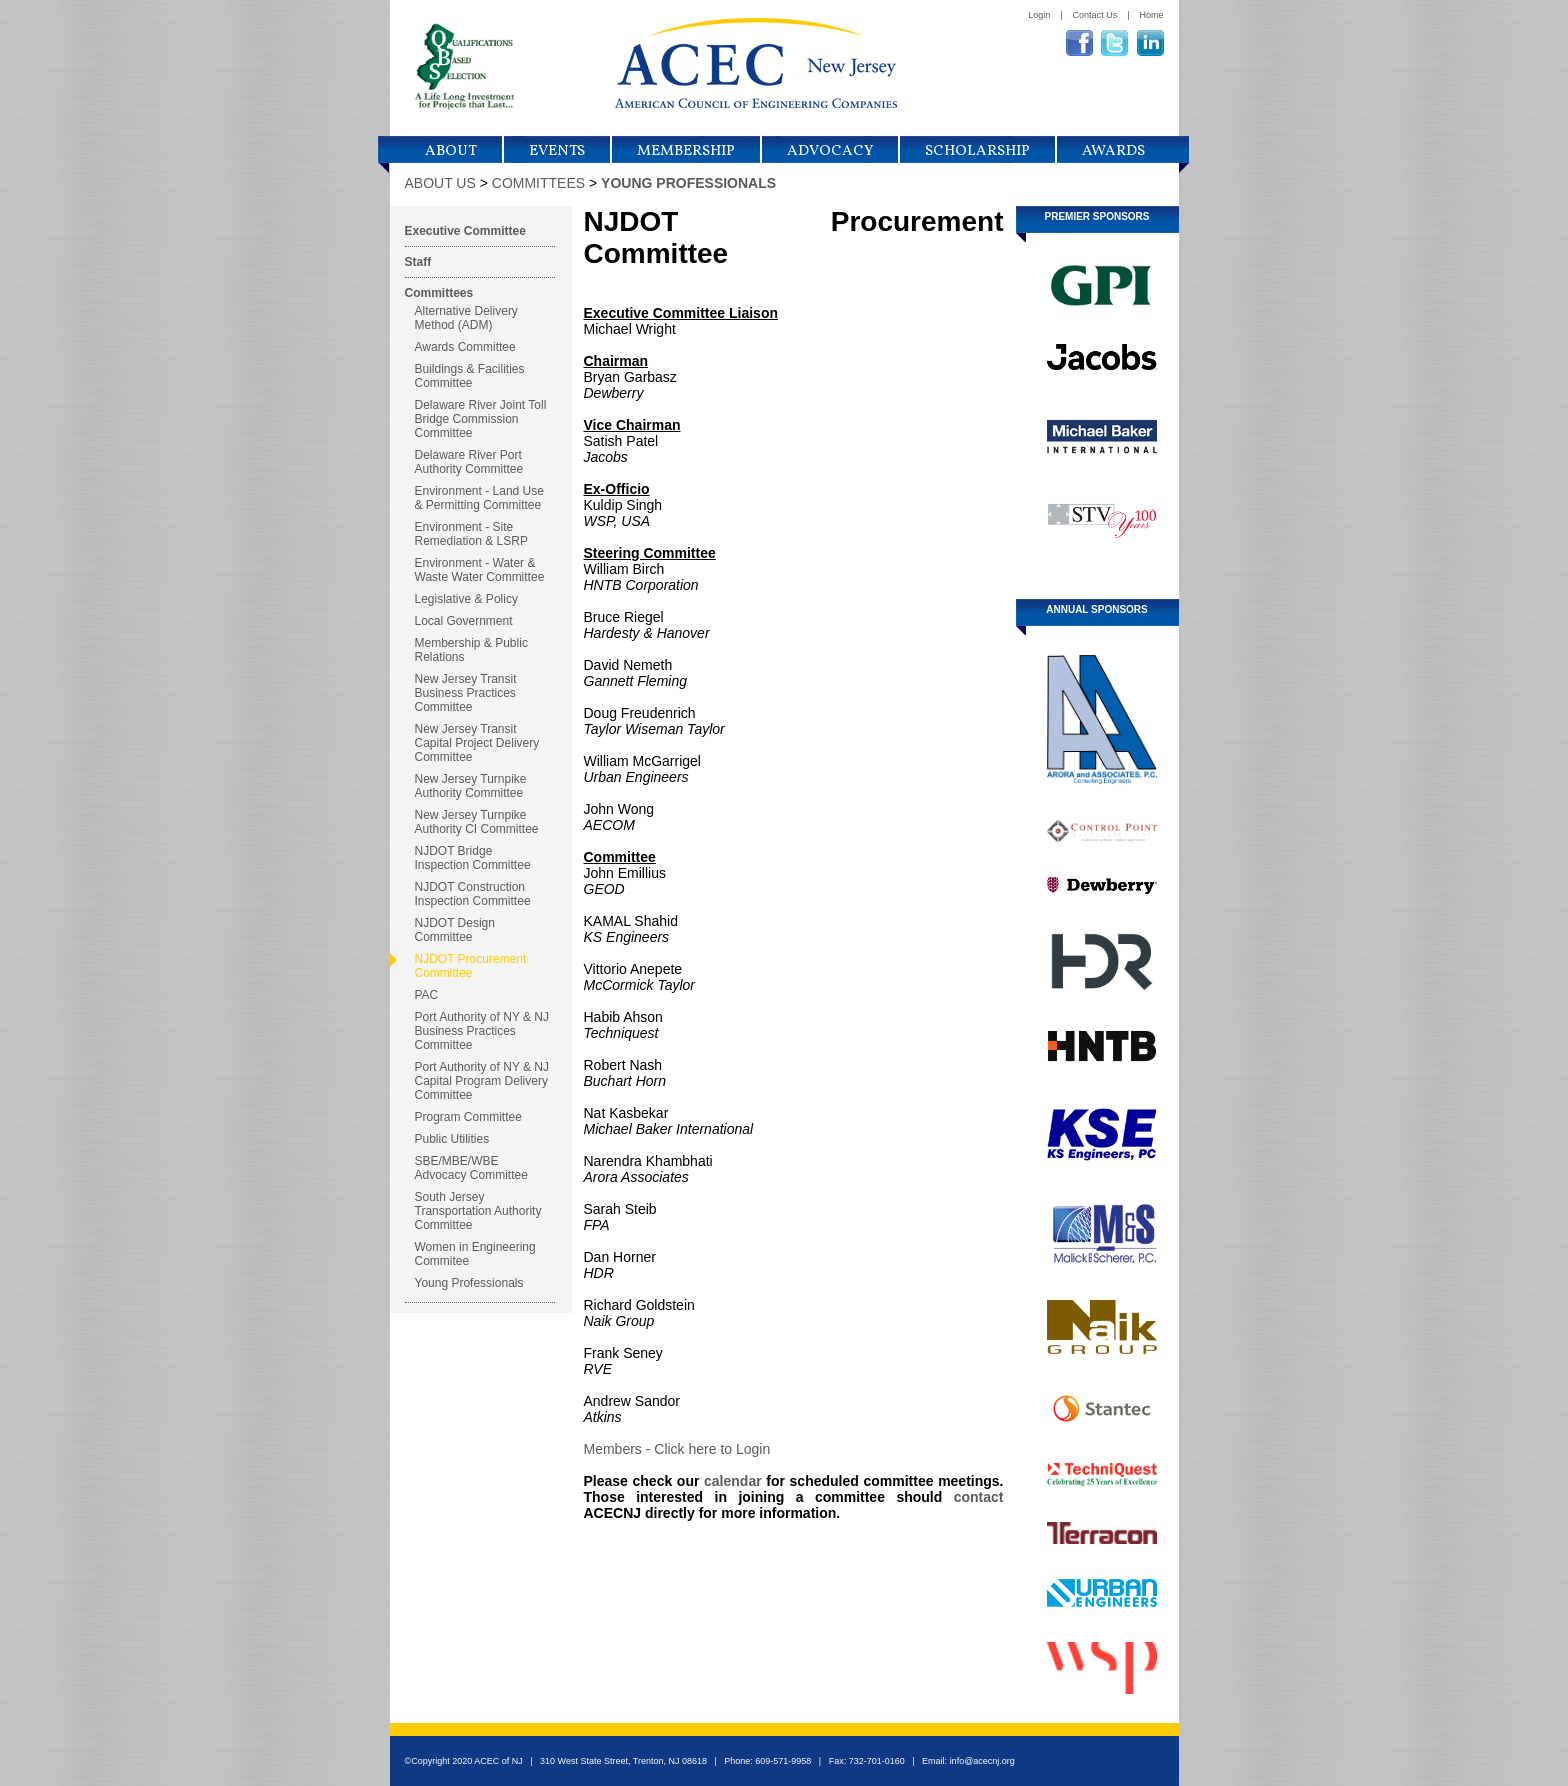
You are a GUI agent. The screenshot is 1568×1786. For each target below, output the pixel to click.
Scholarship (977, 151)
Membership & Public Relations (471, 650)
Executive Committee (465, 231)
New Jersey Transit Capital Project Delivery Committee (477, 743)
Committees (439, 293)
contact (979, 1497)
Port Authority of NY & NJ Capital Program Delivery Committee (482, 1081)
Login (1039, 15)
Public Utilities (452, 1139)
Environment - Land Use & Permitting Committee (479, 498)
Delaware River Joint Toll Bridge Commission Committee (481, 419)
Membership (686, 151)
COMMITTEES (538, 183)
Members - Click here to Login (677, 1449)
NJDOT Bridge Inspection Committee (473, 858)
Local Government (464, 621)
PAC (427, 995)
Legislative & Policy (466, 599)
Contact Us (1095, 15)
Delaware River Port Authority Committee (469, 462)
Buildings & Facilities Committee (470, 376)
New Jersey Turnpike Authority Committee (471, 786)
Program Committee (468, 1117)
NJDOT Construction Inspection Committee (473, 894)
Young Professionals (469, 1283)
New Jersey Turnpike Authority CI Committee (477, 822)
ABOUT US (440, 183)
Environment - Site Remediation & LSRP (471, 534)
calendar (733, 1481)
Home (1151, 15)
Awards (1113, 151)
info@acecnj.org (982, 1761)
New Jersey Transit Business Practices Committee (466, 693)
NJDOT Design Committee (455, 930)
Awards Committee (465, 347)
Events (557, 151)
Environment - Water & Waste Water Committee (480, 570)
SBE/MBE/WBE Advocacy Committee (471, 1168)
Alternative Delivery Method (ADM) (466, 318)
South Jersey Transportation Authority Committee (478, 1211)
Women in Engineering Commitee (475, 1254)
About (451, 151)
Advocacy (830, 151)
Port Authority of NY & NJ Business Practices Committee (482, 1031)
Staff (418, 262)
